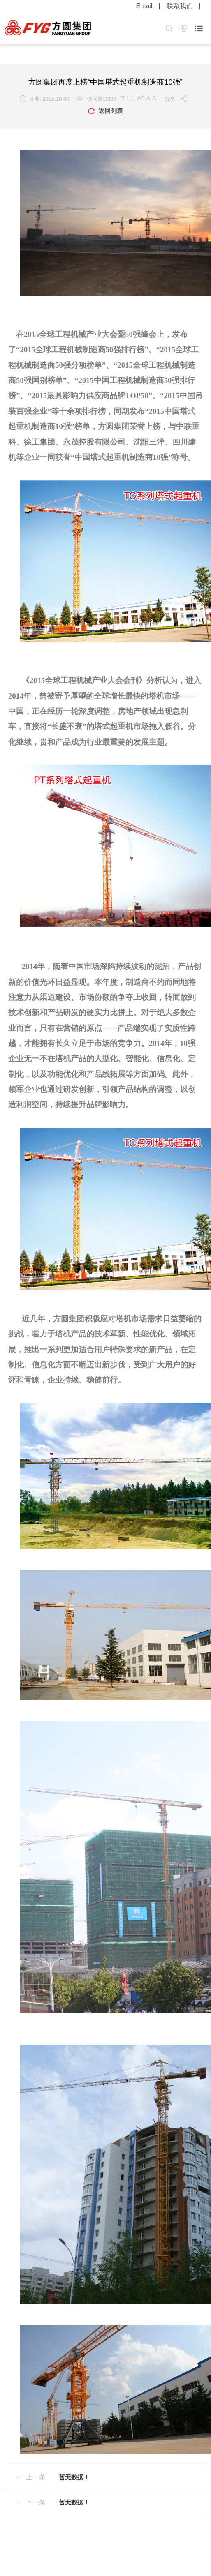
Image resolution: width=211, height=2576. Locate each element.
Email (144, 5)
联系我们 (180, 5)
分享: (176, 98)
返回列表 (105, 111)
